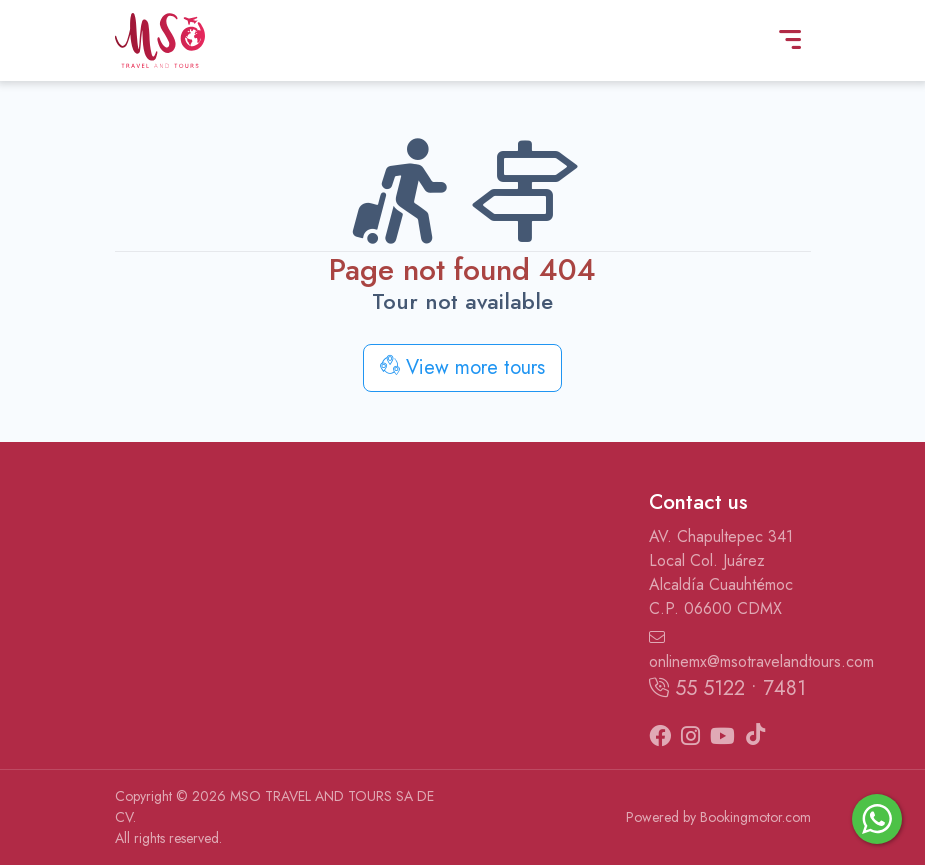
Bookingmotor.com (755, 817)
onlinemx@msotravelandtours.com (730, 651)
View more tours (462, 367)
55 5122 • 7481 (727, 688)
